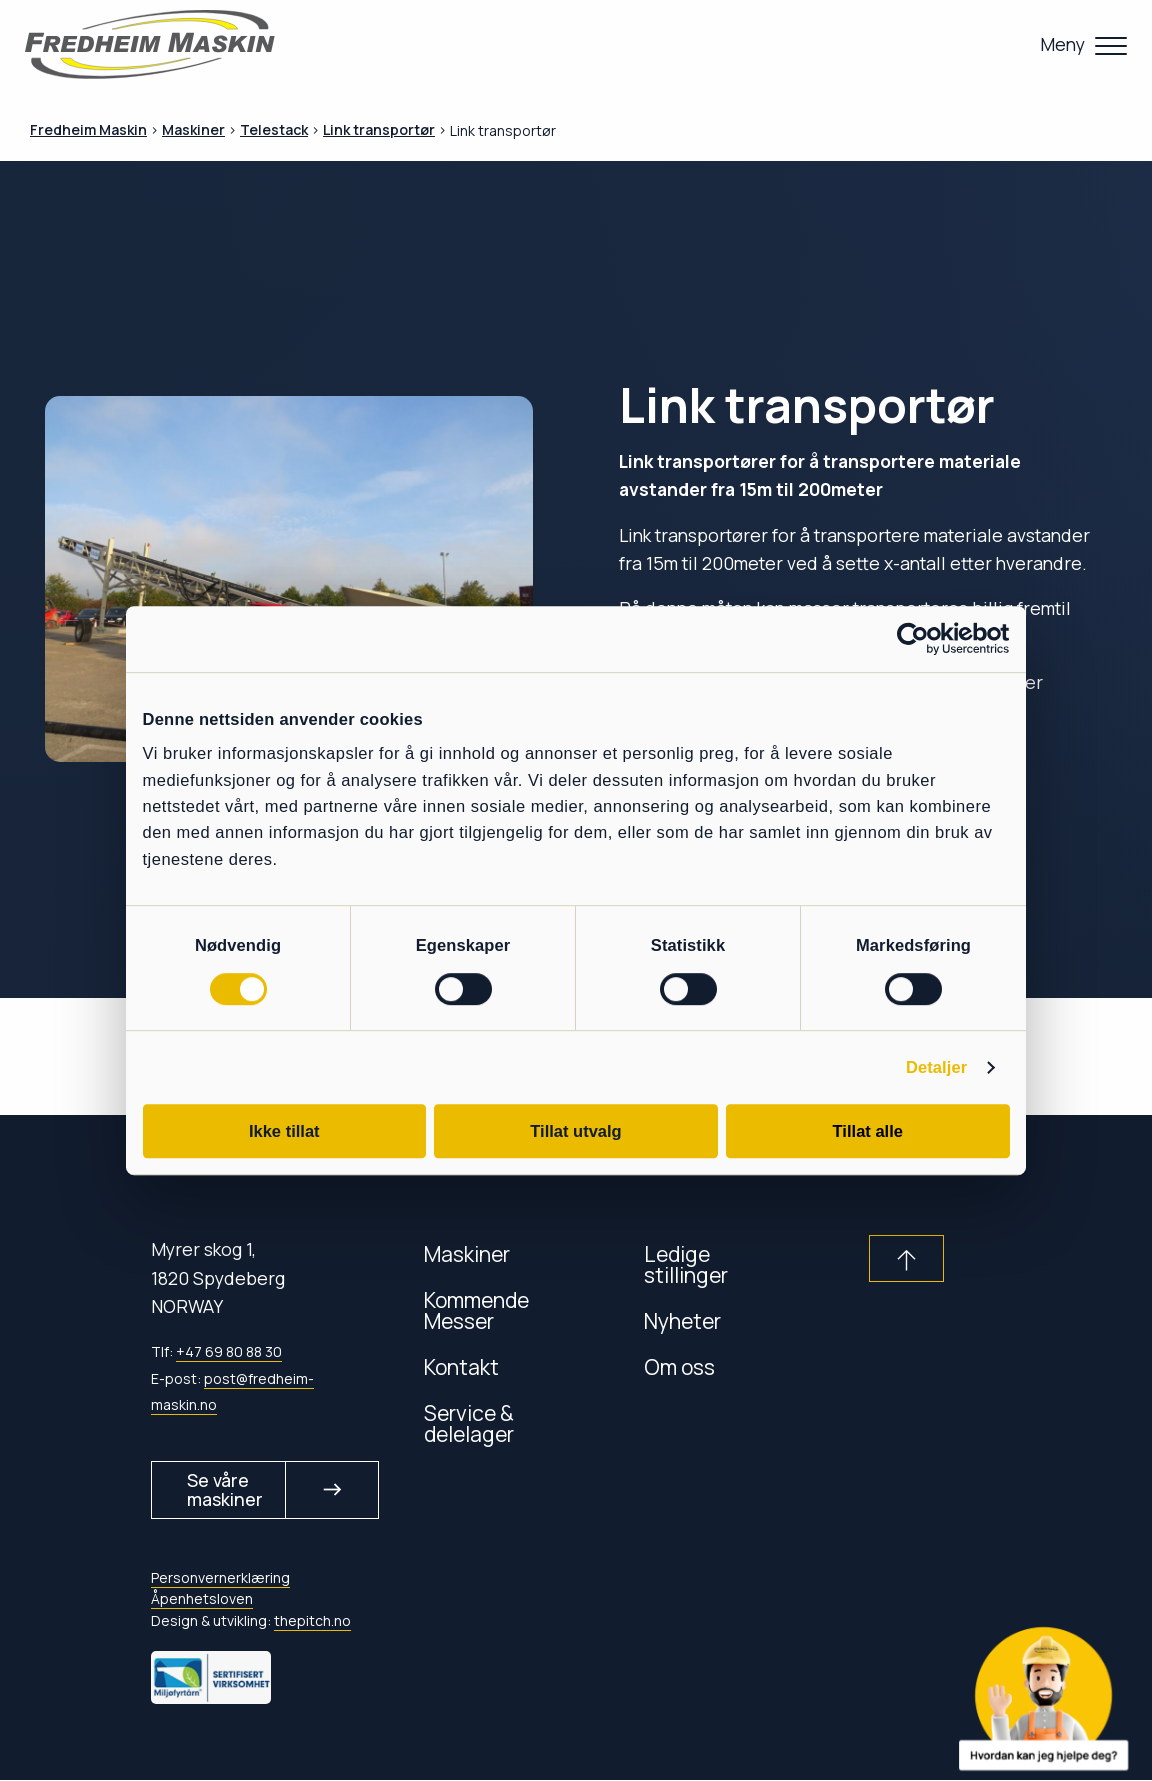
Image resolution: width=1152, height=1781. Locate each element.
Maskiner (467, 1253)
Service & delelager (469, 1423)
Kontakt (461, 1366)
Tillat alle (868, 1131)
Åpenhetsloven (202, 1600)
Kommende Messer (476, 1310)
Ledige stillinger (686, 1264)
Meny (1062, 44)
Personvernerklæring (220, 1579)
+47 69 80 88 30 (229, 1351)
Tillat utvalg (575, 1131)
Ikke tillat (284, 1131)
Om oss (679, 1366)
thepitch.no (312, 1621)
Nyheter (682, 1320)
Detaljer (936, 1068)
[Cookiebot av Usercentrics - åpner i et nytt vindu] (922, 638)
